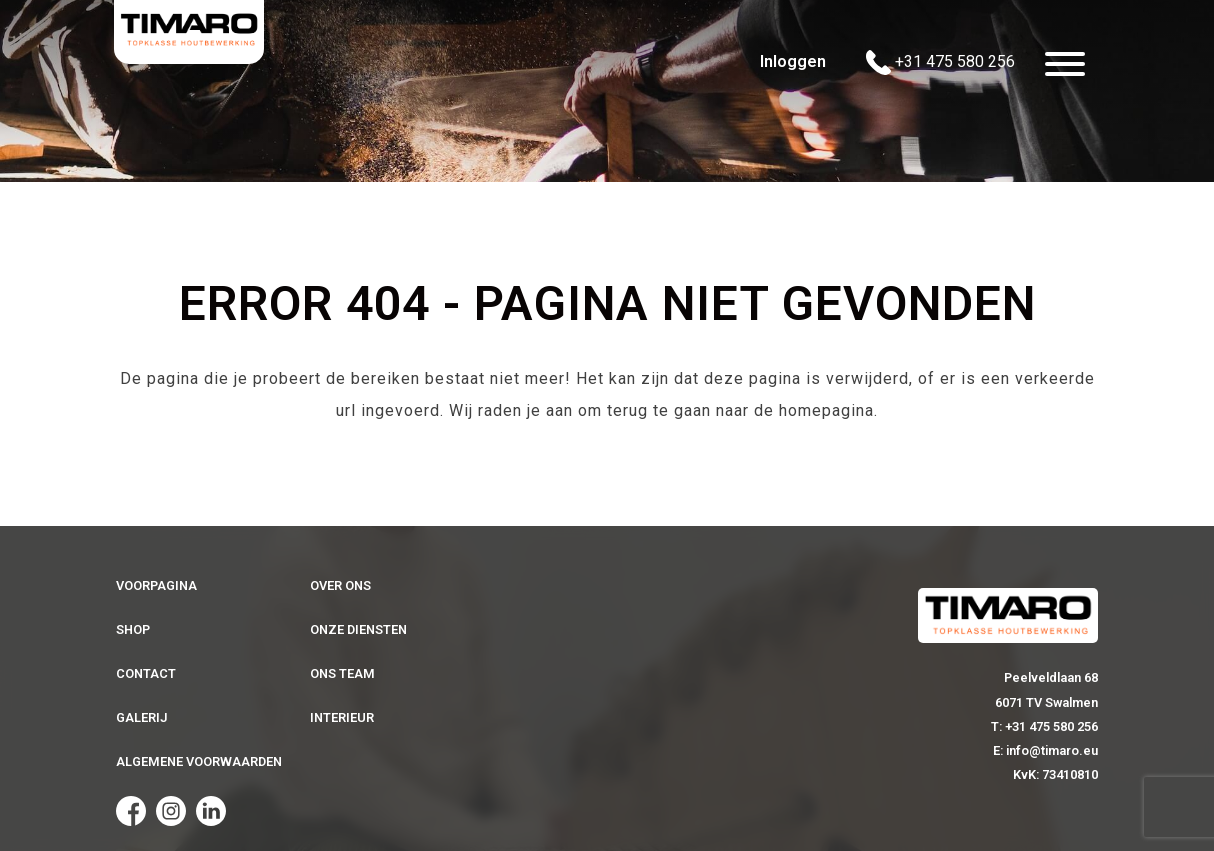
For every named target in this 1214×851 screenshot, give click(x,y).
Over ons (340, 585)
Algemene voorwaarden (199, 761)
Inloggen (793, 61)
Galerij (141, 717)
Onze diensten (358, 629)
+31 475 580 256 (940, 62)
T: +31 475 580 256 (1044, 726)
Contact (146, 673)
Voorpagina (156, 585)
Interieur (342, 717)
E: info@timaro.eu (1045, 750)
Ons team (342, 673)
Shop (133, 629)
